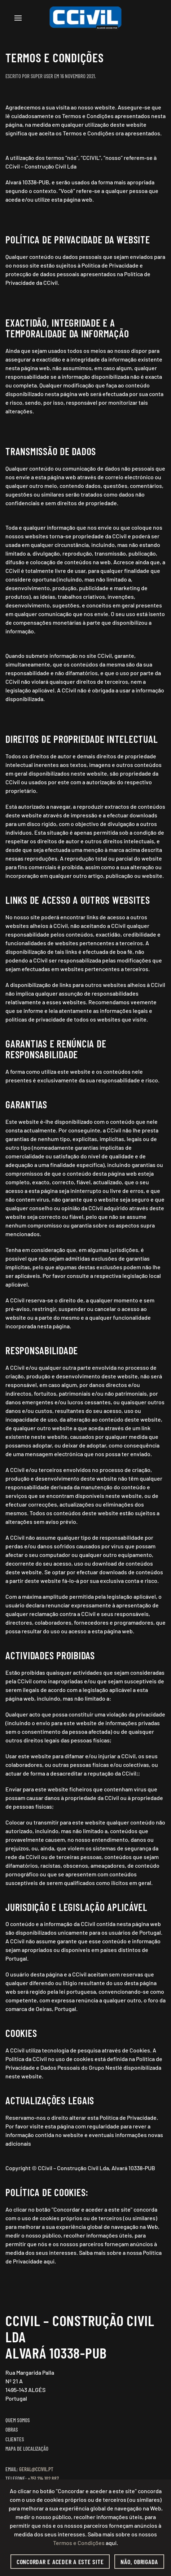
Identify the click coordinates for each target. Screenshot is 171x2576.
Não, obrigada (139, 2562)
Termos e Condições (79, 2542)
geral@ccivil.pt (36, 2469)
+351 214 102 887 (43, 2478)
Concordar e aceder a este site (60, 2562)
